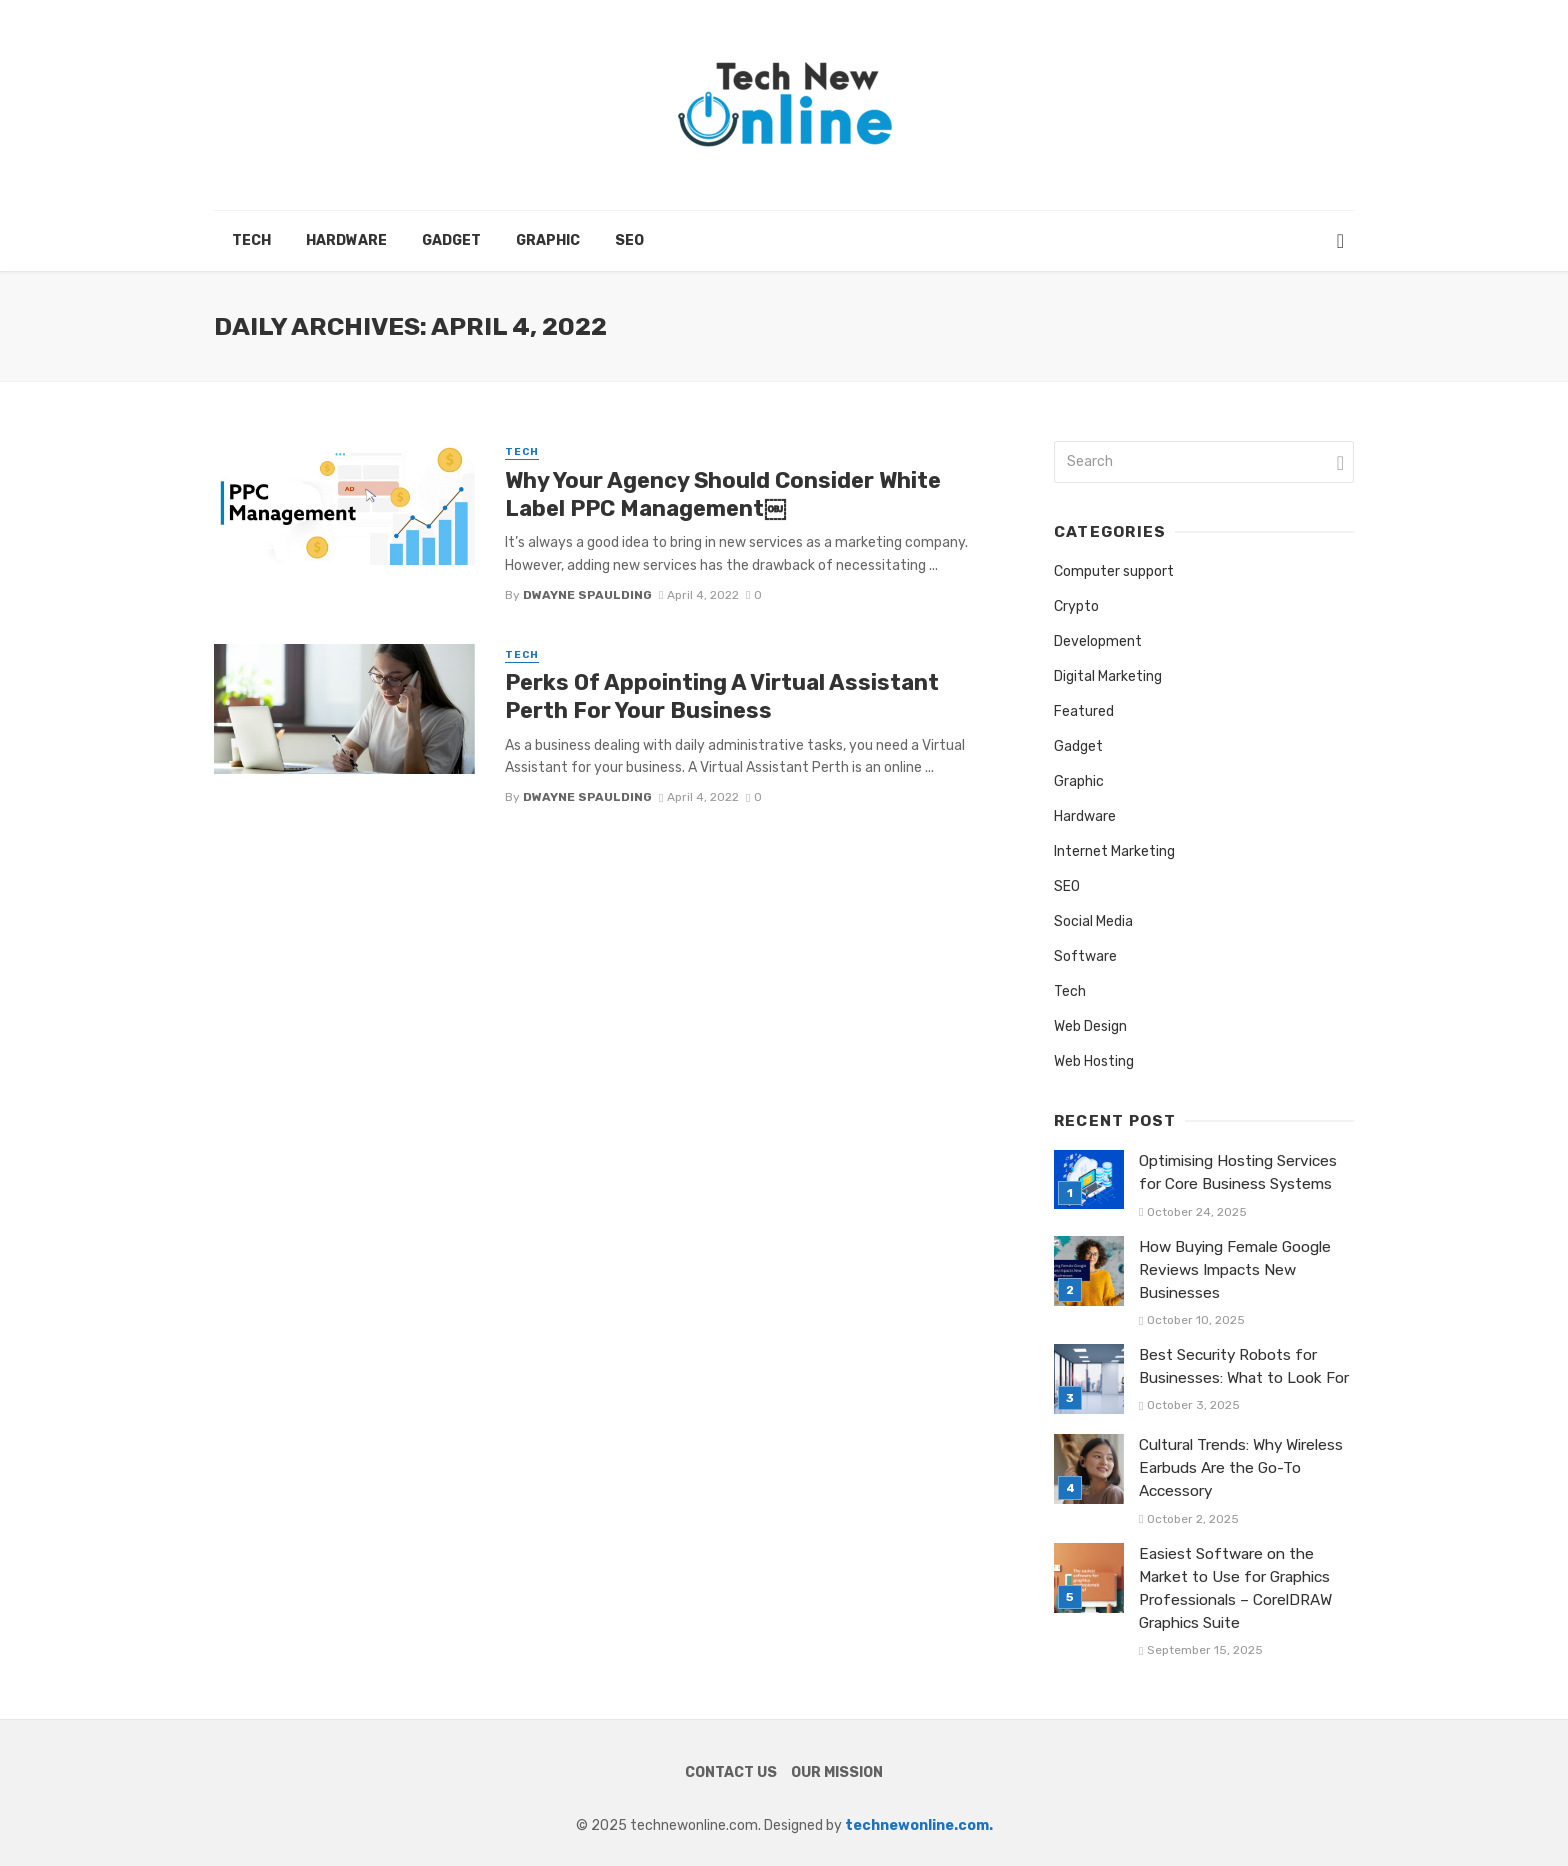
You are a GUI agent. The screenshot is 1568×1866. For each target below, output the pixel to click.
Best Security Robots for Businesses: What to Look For (1244, 1366)
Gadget (451, 240)
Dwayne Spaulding (587, 595)
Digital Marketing (1108, 676)
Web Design (1090, 1026)
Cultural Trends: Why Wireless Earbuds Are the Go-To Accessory (1241, 1468)
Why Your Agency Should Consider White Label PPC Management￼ (723, 494)
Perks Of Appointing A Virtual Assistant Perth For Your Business (722, 696)
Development (1098, 641)
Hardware (346, 240)
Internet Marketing (1114, 851)
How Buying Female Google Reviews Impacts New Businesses (1235, 1270)
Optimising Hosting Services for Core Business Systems (1238, 1172)
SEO (629, 240)
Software (1085, 956)
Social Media (1093, 921)
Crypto (1076, 606)
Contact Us (731, 1772)
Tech (251, 240)
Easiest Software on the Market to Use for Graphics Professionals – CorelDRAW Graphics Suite (1235, 1588)
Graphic (548, 240)
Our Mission (837, 1772)
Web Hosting (1094, 1061)
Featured (1084, 711)
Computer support (1114, 571)
